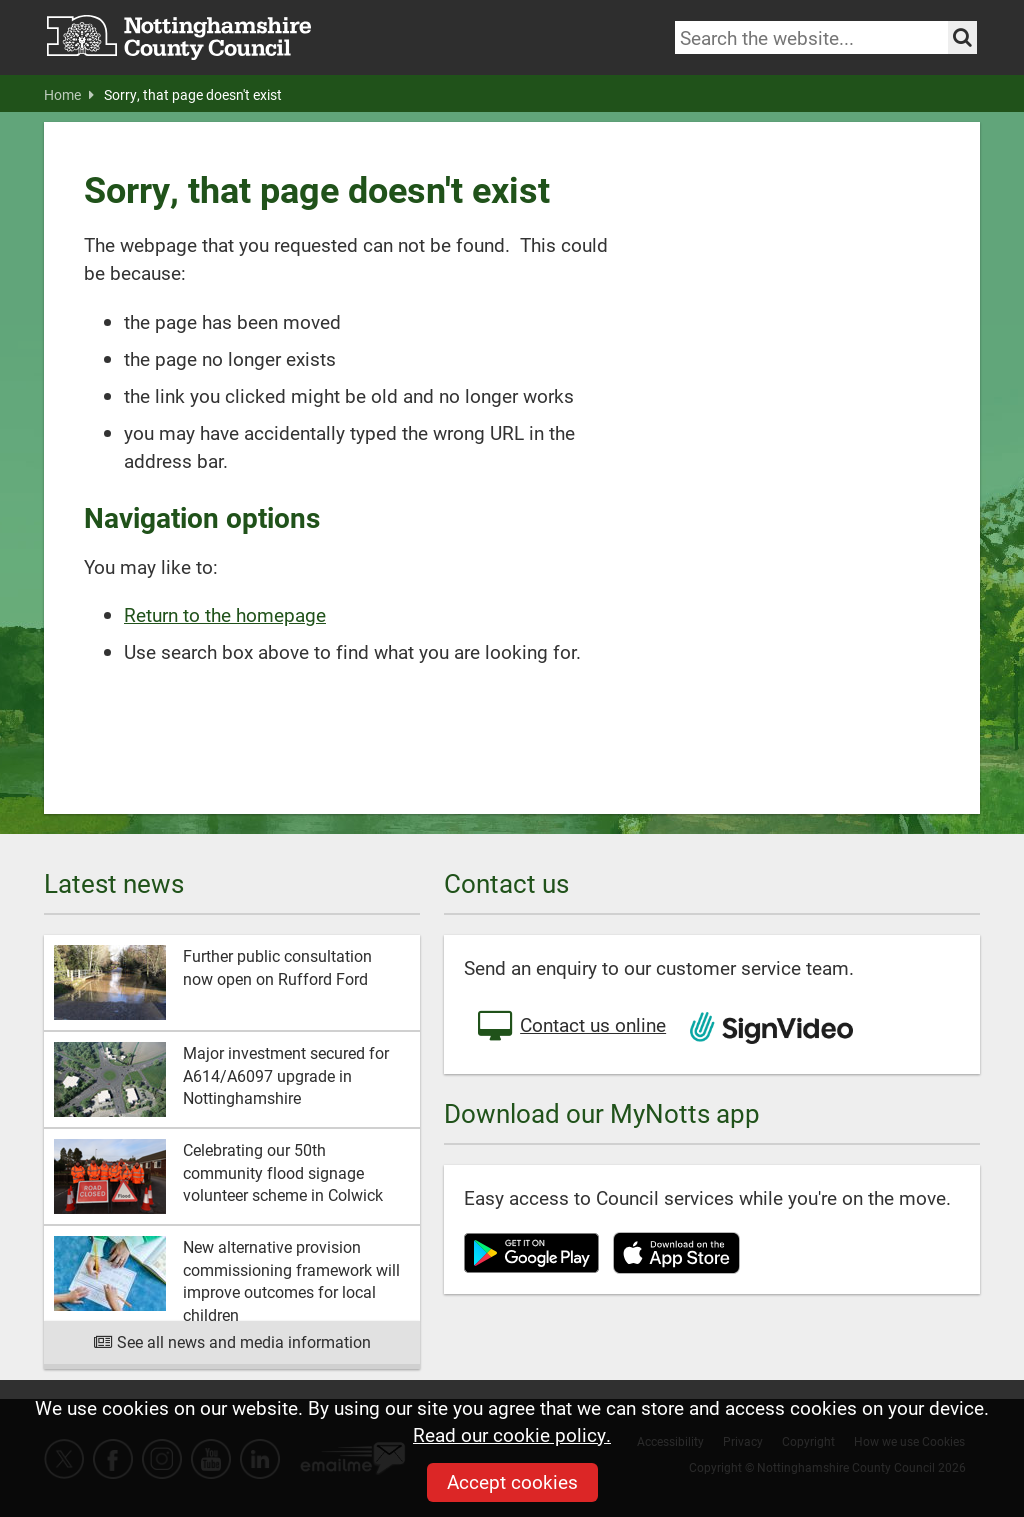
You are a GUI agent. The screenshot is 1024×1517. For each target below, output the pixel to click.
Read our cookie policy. (512, 1434)
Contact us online (570, 1027)
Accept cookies (512, 1481)
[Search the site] (962, 37)
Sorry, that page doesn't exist (193, 95)
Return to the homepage (225, 614)
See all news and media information (232, 1341)
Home (69, 95)
